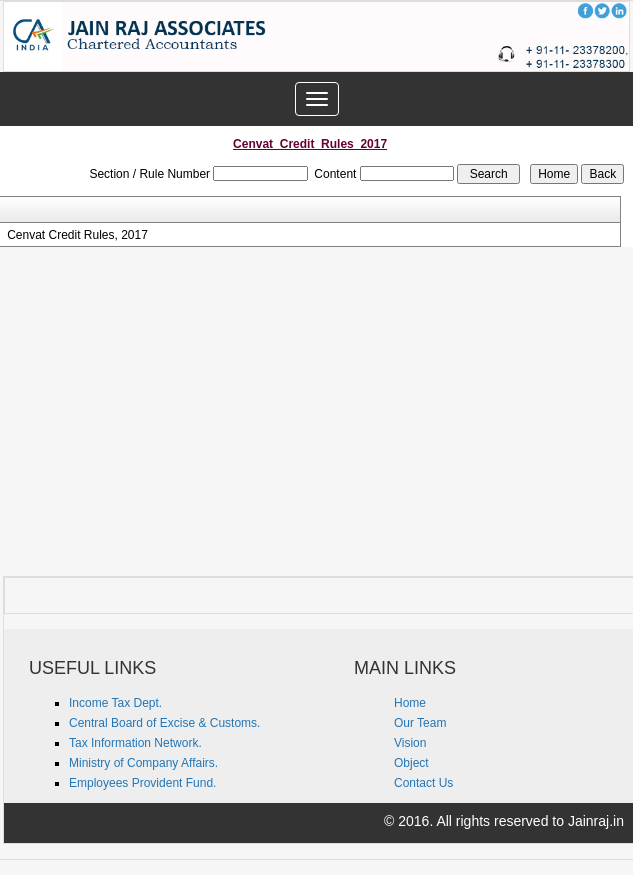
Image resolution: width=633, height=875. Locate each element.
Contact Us (423, 783)
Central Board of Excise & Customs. (164, 723)
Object (411, 763)
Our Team (420, 723)
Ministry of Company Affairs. (143, 763)
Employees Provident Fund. (142, 783)
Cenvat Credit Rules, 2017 (77, 235)
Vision (410, 743)
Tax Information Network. (135, 743)
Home (410, 703)
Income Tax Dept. (115, 703)
